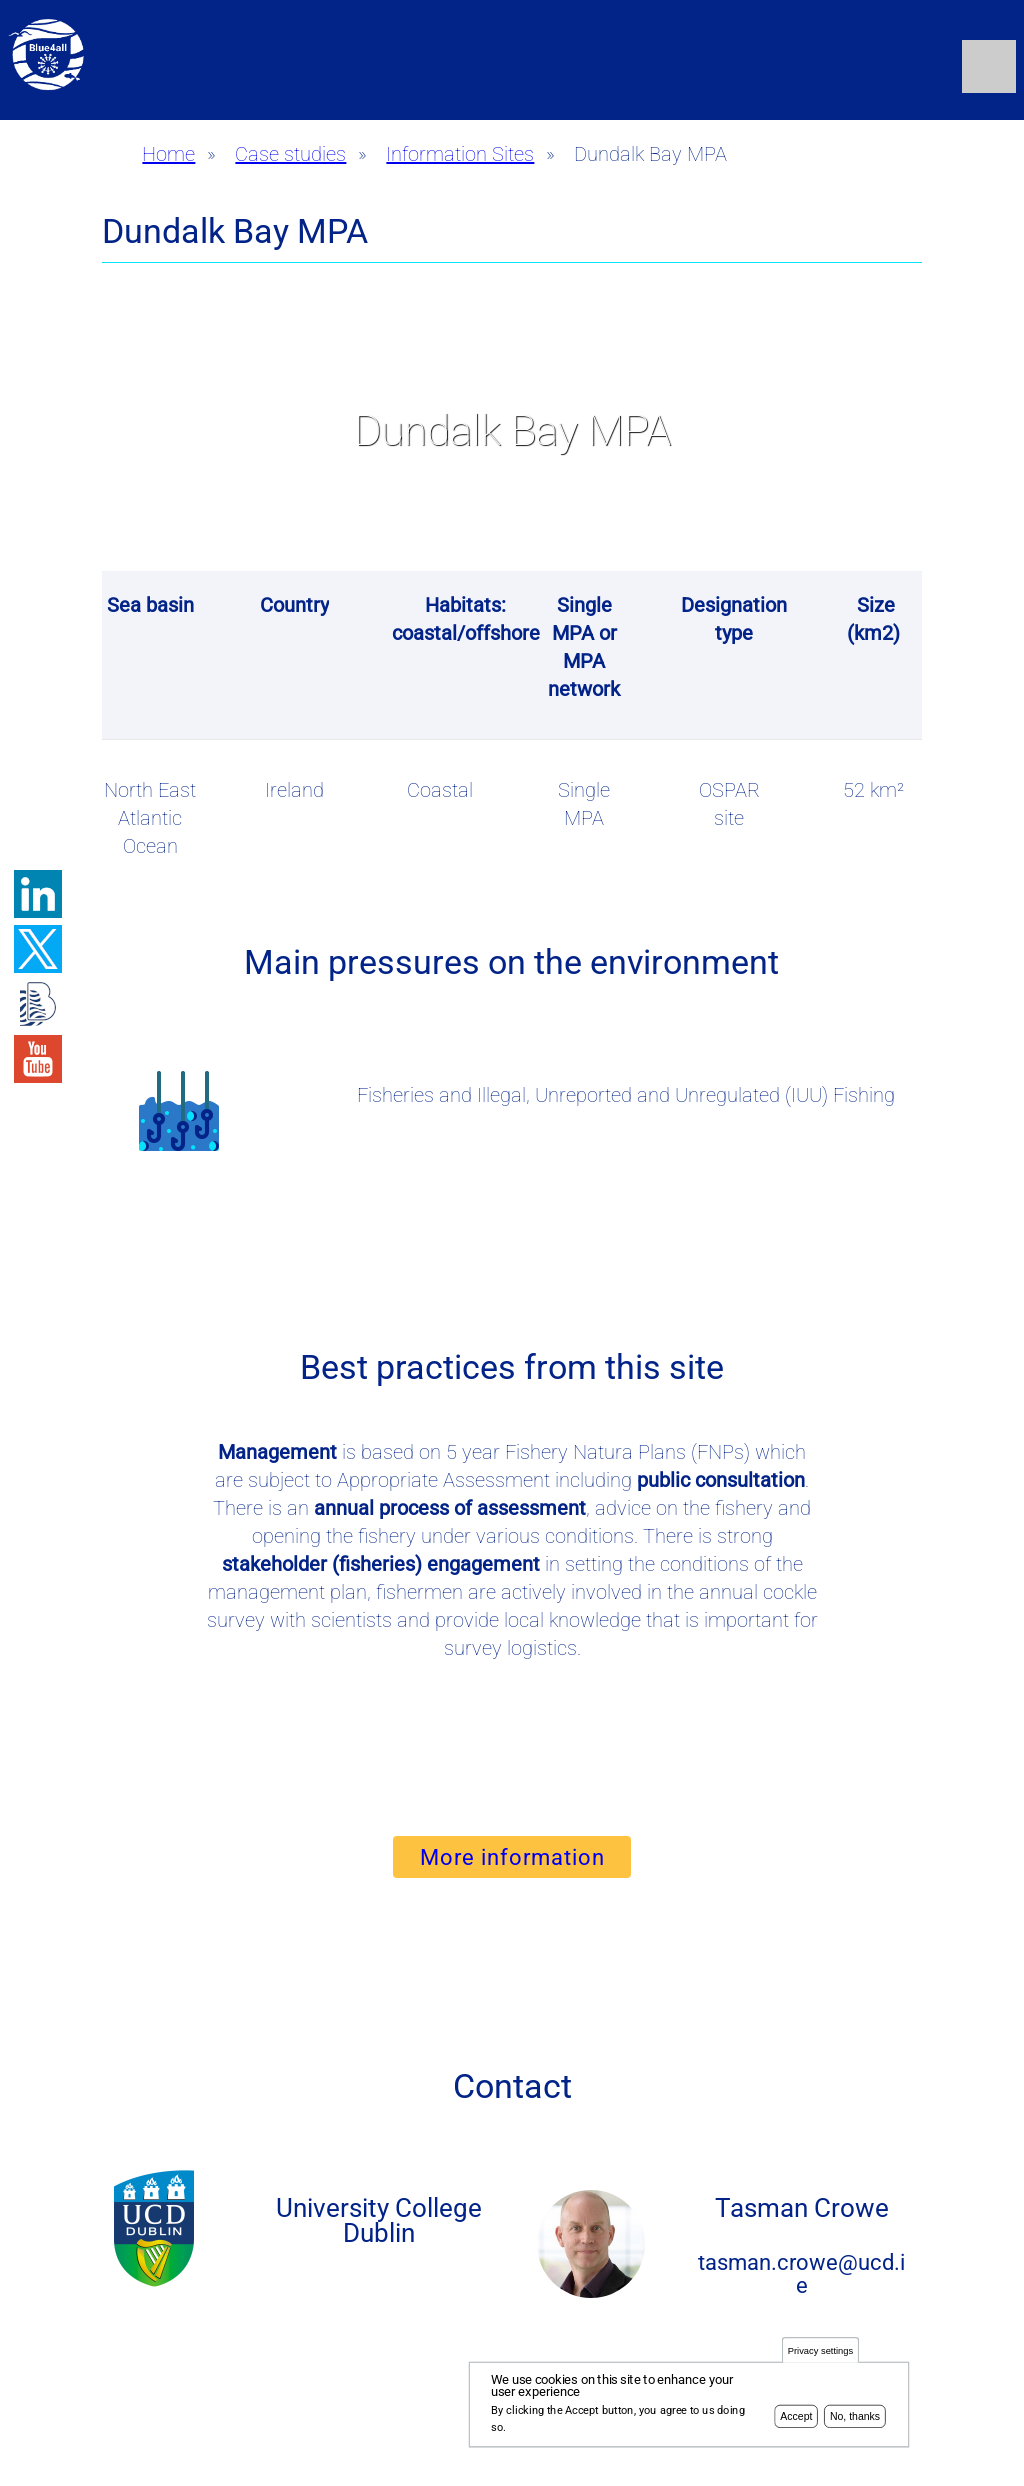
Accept (796, 2420)
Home (168, 154)
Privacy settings (820, 2354)
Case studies (290, 154)
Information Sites (460, 154)
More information (512, 1857)
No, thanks (855, 2420)
